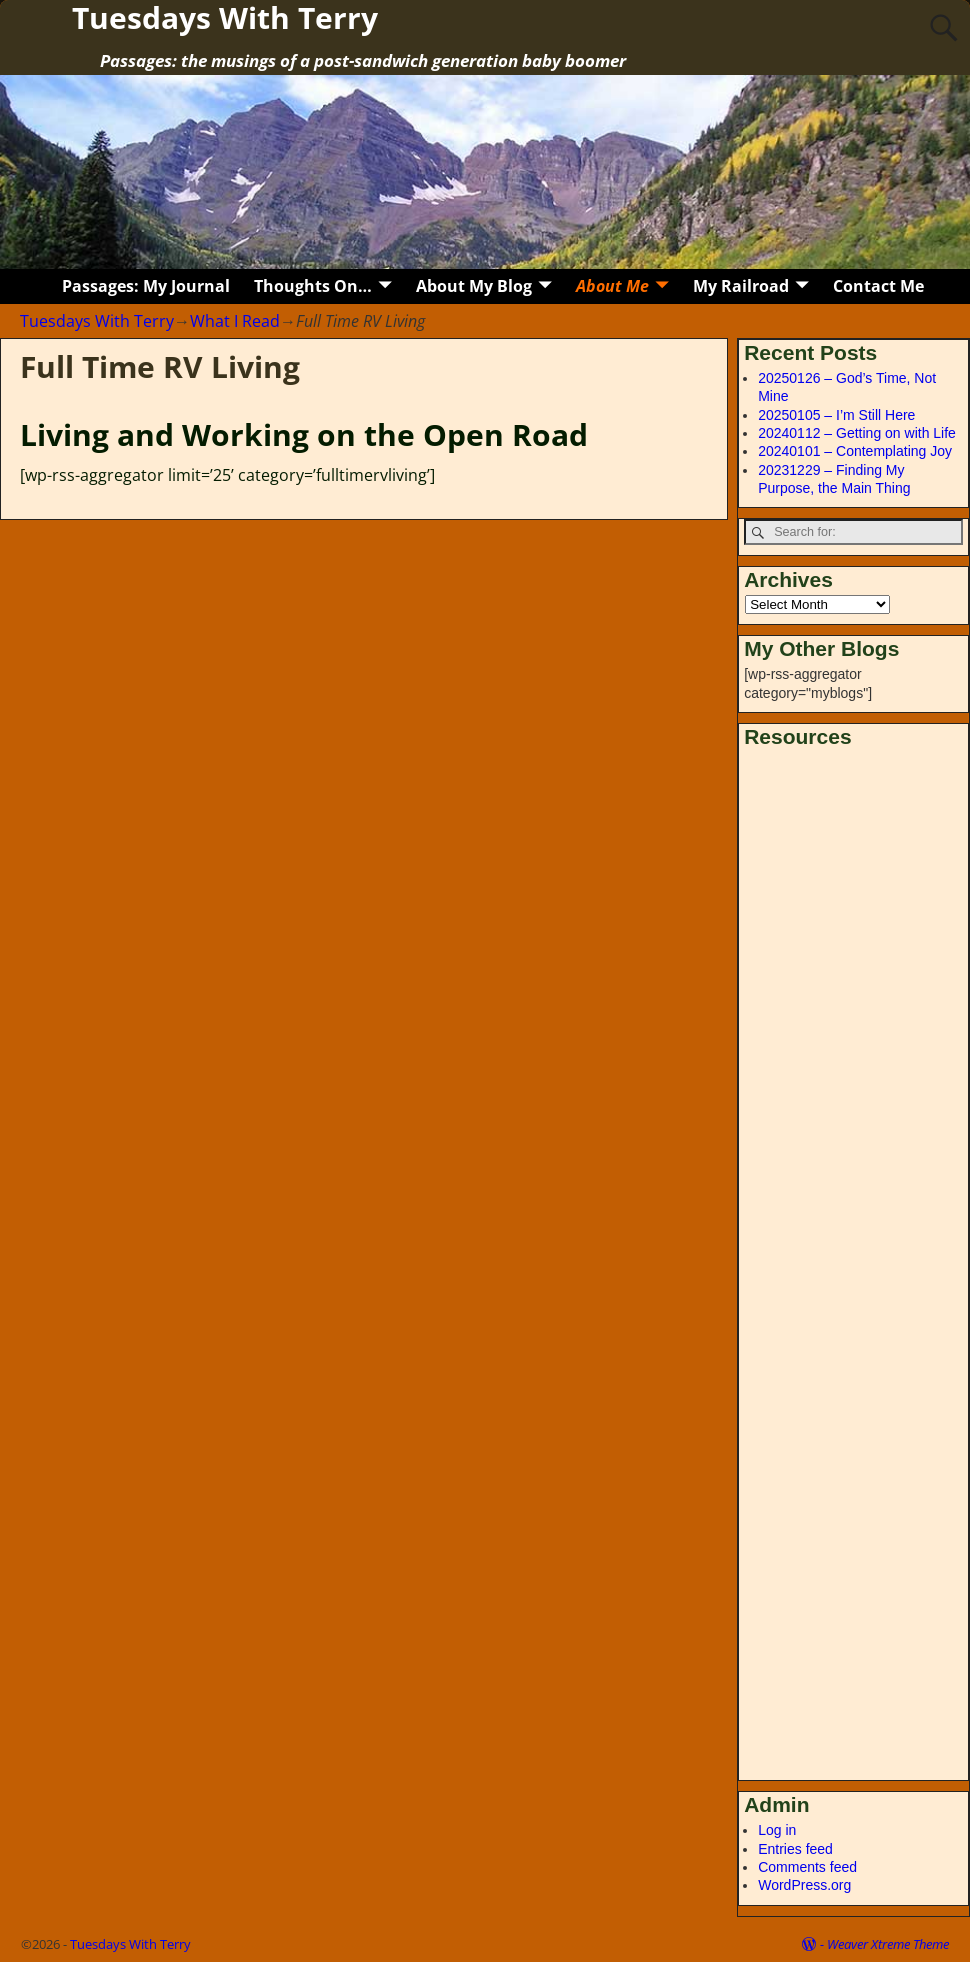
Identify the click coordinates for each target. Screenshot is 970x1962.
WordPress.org (804, 1885)
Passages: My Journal (146, 286)
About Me (612, 286)
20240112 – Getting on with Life (857, 433)
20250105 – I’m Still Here (836, 415)
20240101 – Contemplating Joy (855, 451)
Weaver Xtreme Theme (888, 1944)
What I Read (235, 321)
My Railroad (741, 286)
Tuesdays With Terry (97, 321)
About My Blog (474, 286)
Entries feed (795, 1849)
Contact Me (878, 286)
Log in (777, 1830)
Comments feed (807, 1867)
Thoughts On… (313, 286)
